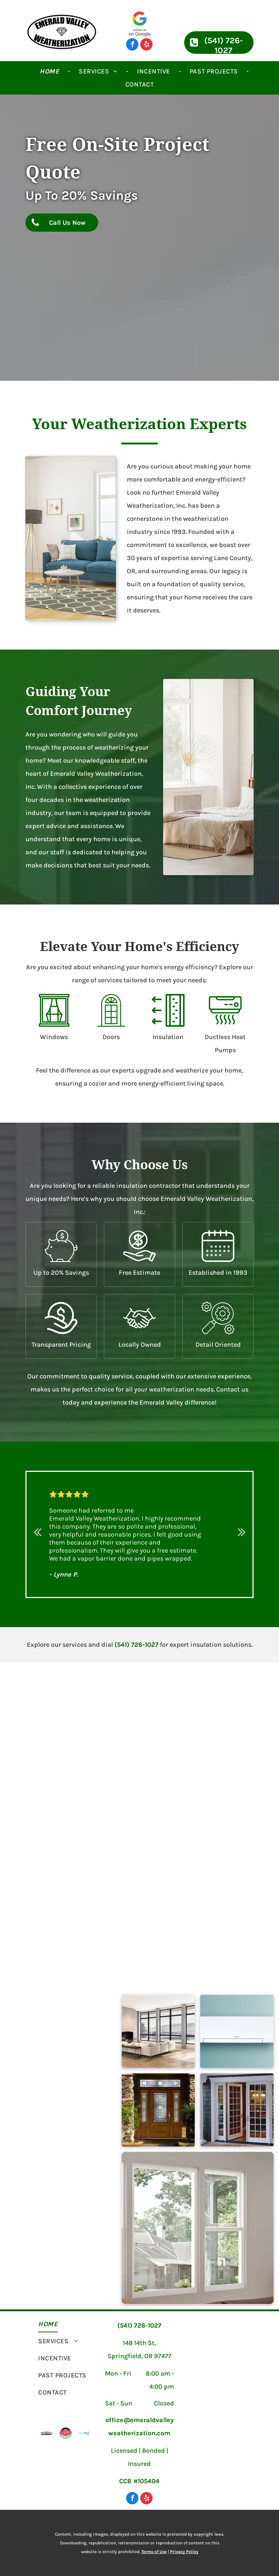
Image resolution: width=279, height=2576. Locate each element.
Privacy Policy (184, 2551)
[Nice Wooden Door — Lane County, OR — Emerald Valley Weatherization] (158, 2109)
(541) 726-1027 (136, 1645)
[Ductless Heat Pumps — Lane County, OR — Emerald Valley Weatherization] (236, 2031)
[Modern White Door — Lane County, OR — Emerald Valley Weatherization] (236, 2109)
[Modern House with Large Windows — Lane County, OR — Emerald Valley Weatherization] (158, 2031)
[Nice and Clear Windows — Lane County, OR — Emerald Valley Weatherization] (198, 2228)
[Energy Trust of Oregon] (84, 2433)
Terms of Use (154, 2551)
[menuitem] (50, 71)
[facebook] (132, 45)
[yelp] (146, 45)
